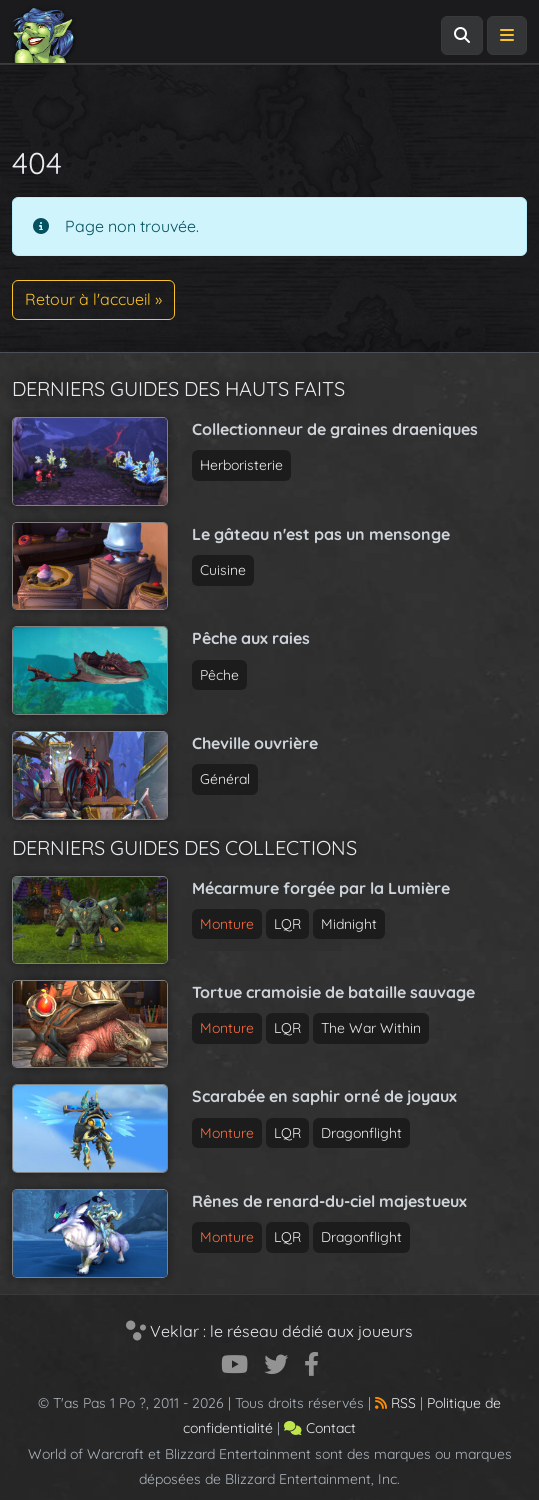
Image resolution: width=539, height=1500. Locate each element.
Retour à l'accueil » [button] (93, 299)
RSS (395, 1403)
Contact (320, 1428)
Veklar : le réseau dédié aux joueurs (269, 1331)
